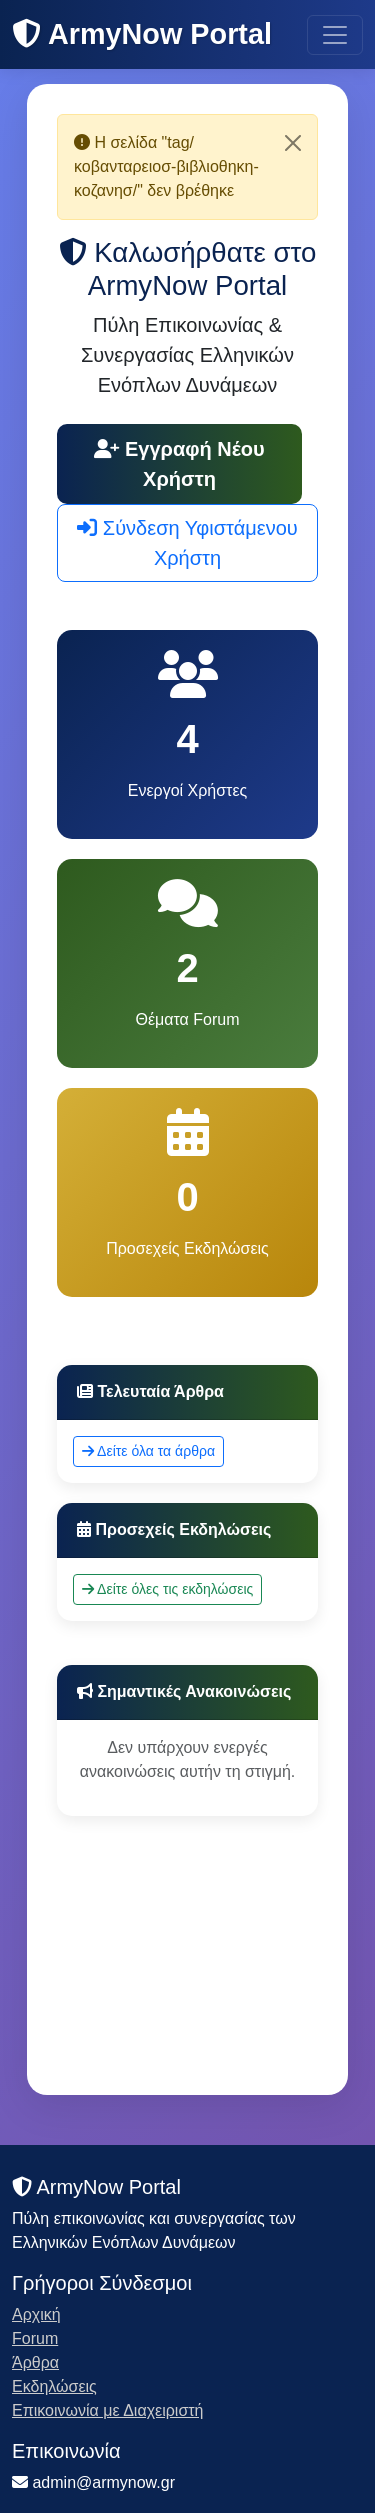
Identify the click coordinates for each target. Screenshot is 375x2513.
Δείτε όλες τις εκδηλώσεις (167, 1589)
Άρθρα (35, 2362)
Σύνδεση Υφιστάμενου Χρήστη (187, 543)
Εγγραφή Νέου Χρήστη (179, 464)
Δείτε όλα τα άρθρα (148, 1451)
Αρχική (36, 2314)
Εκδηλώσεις (54, 2386)
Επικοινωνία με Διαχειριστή (108, 2410)
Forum (35, 2338)
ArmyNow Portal (142, 34)
